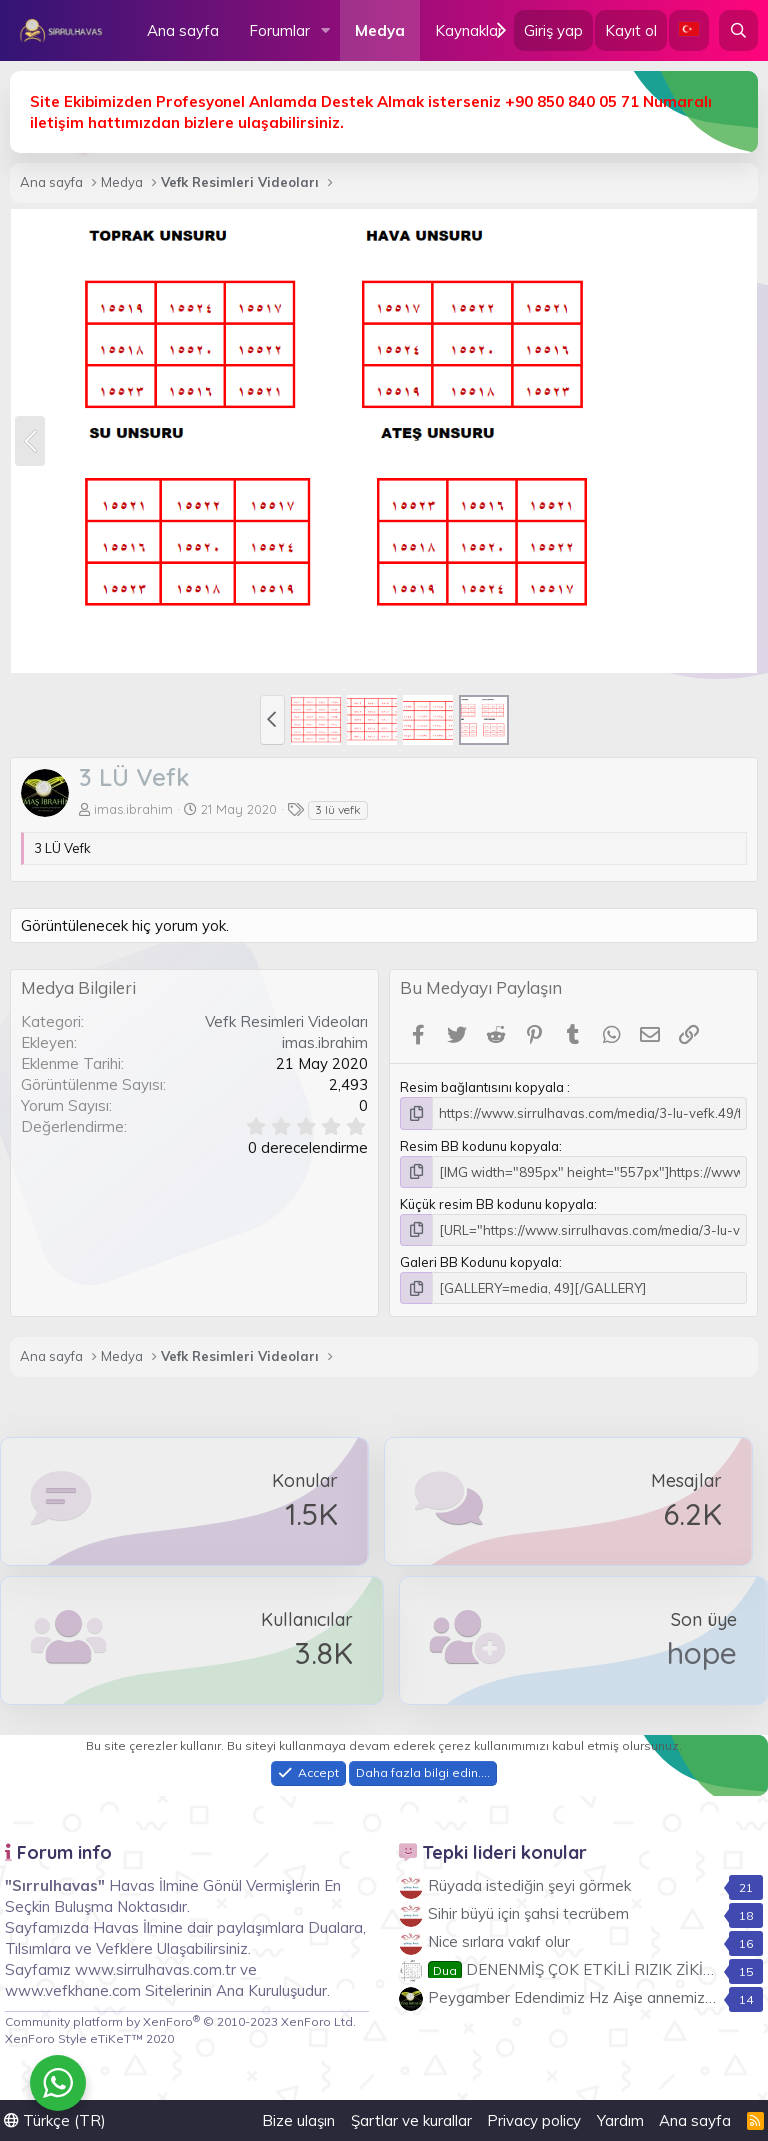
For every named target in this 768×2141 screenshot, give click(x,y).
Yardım (620, 2120)
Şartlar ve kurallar (411, 2120)
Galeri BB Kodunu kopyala (479, 1262)
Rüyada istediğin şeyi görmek (529, 1885)
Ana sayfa (183, 30)
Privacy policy (534, 2120)
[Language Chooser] (689, 30)
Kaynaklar (469, 30)
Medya (380, 30)
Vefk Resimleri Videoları (286, 1021)
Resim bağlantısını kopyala (483, 1087)
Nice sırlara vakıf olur (499, 1941)
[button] (326, 30)
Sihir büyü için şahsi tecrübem (528, 1913)
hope (702, 1653)
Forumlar (279, 30)
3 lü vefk (338, 809)
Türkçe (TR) (55, 2120)
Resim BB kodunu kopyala (479, 1146)
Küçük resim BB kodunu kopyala (497, 1204)
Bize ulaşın (298, 2120)
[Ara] (738, 30)
